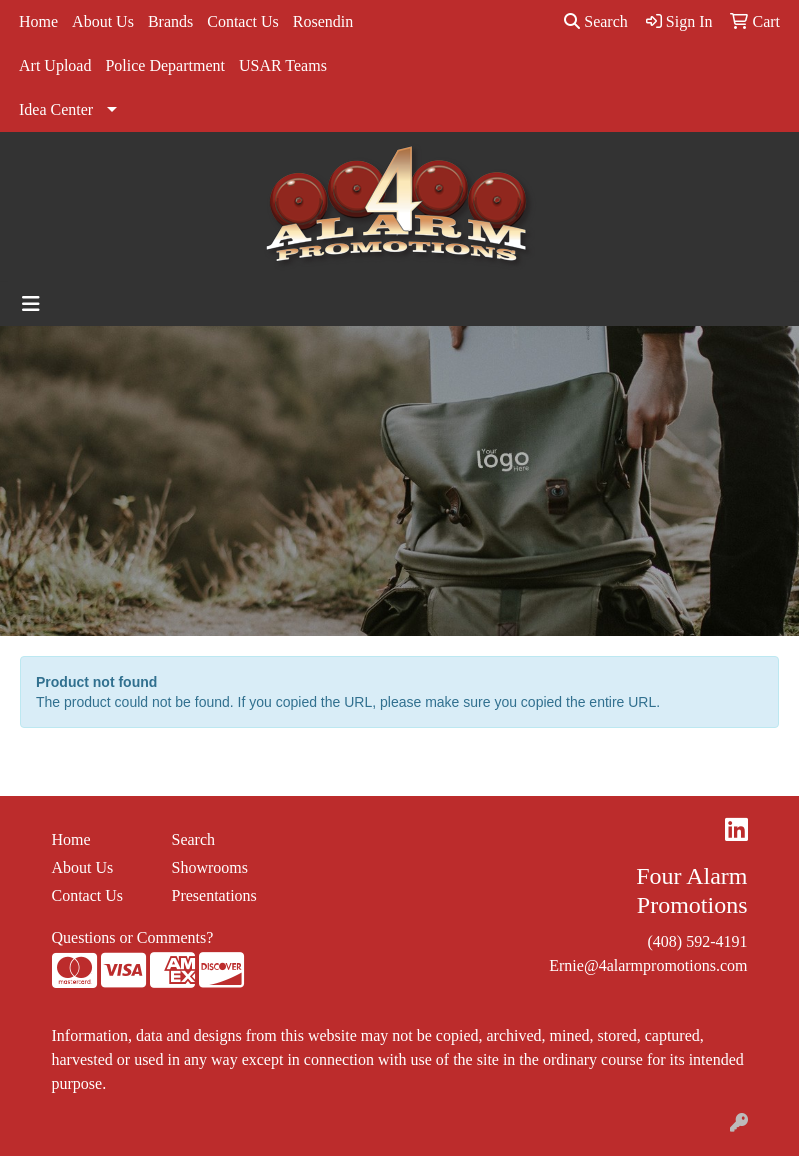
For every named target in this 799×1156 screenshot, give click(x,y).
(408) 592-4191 (698, 941)
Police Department (165, 65)
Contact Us (243, 21)
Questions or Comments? (133, 937)
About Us (103, 21)
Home (38, 21)
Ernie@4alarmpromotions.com (648, 965)
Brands (170, 21)
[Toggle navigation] (31, 304)
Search (596, 21)
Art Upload (55, 65)
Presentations (214, 895)
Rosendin (323, 21)
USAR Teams (283, 65)
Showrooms (210, 867)
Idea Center (56, 109)
